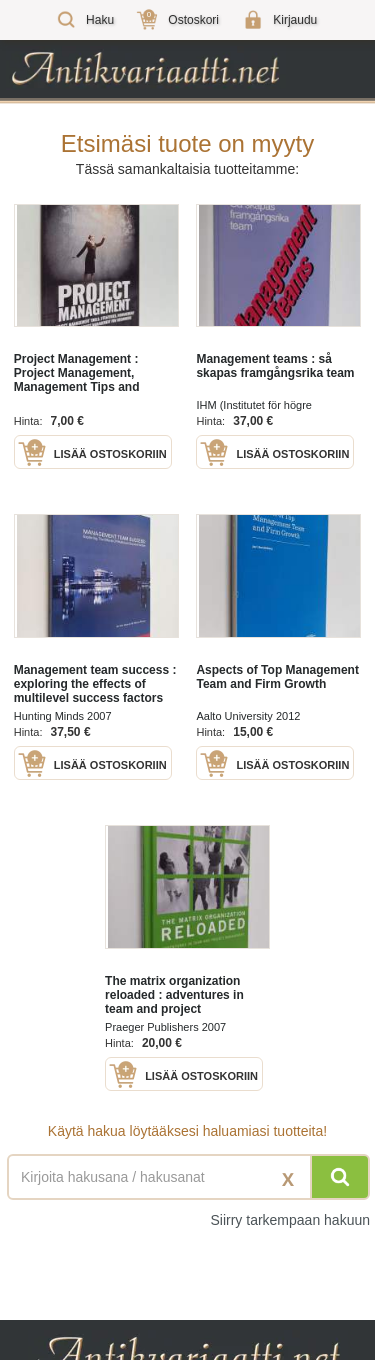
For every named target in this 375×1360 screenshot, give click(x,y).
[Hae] (340, 1177)
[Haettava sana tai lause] (187, 1177)
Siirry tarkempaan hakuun (290, 1220)
